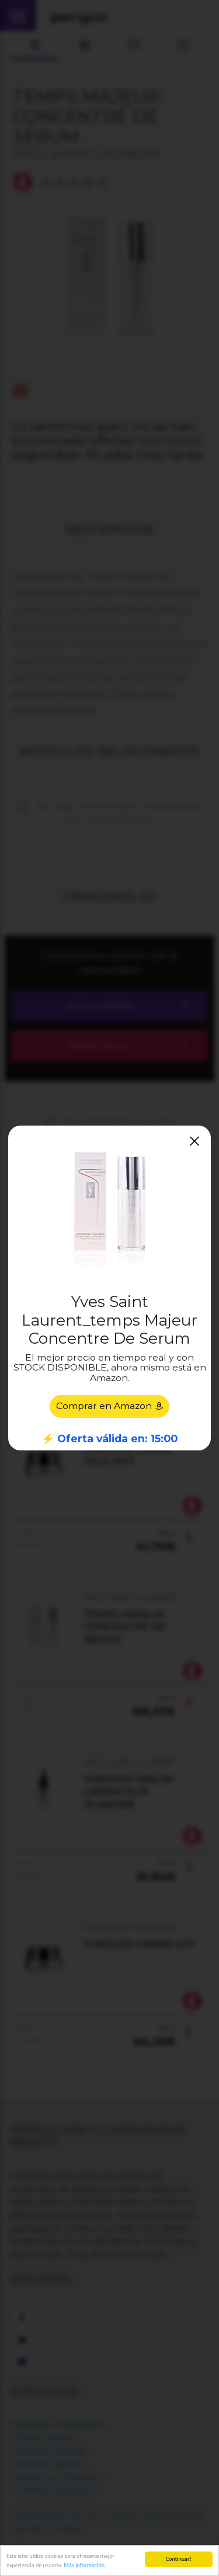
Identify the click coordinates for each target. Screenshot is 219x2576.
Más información (84, 2565)
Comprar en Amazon (110, 1405)
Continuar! (179, 2559)
